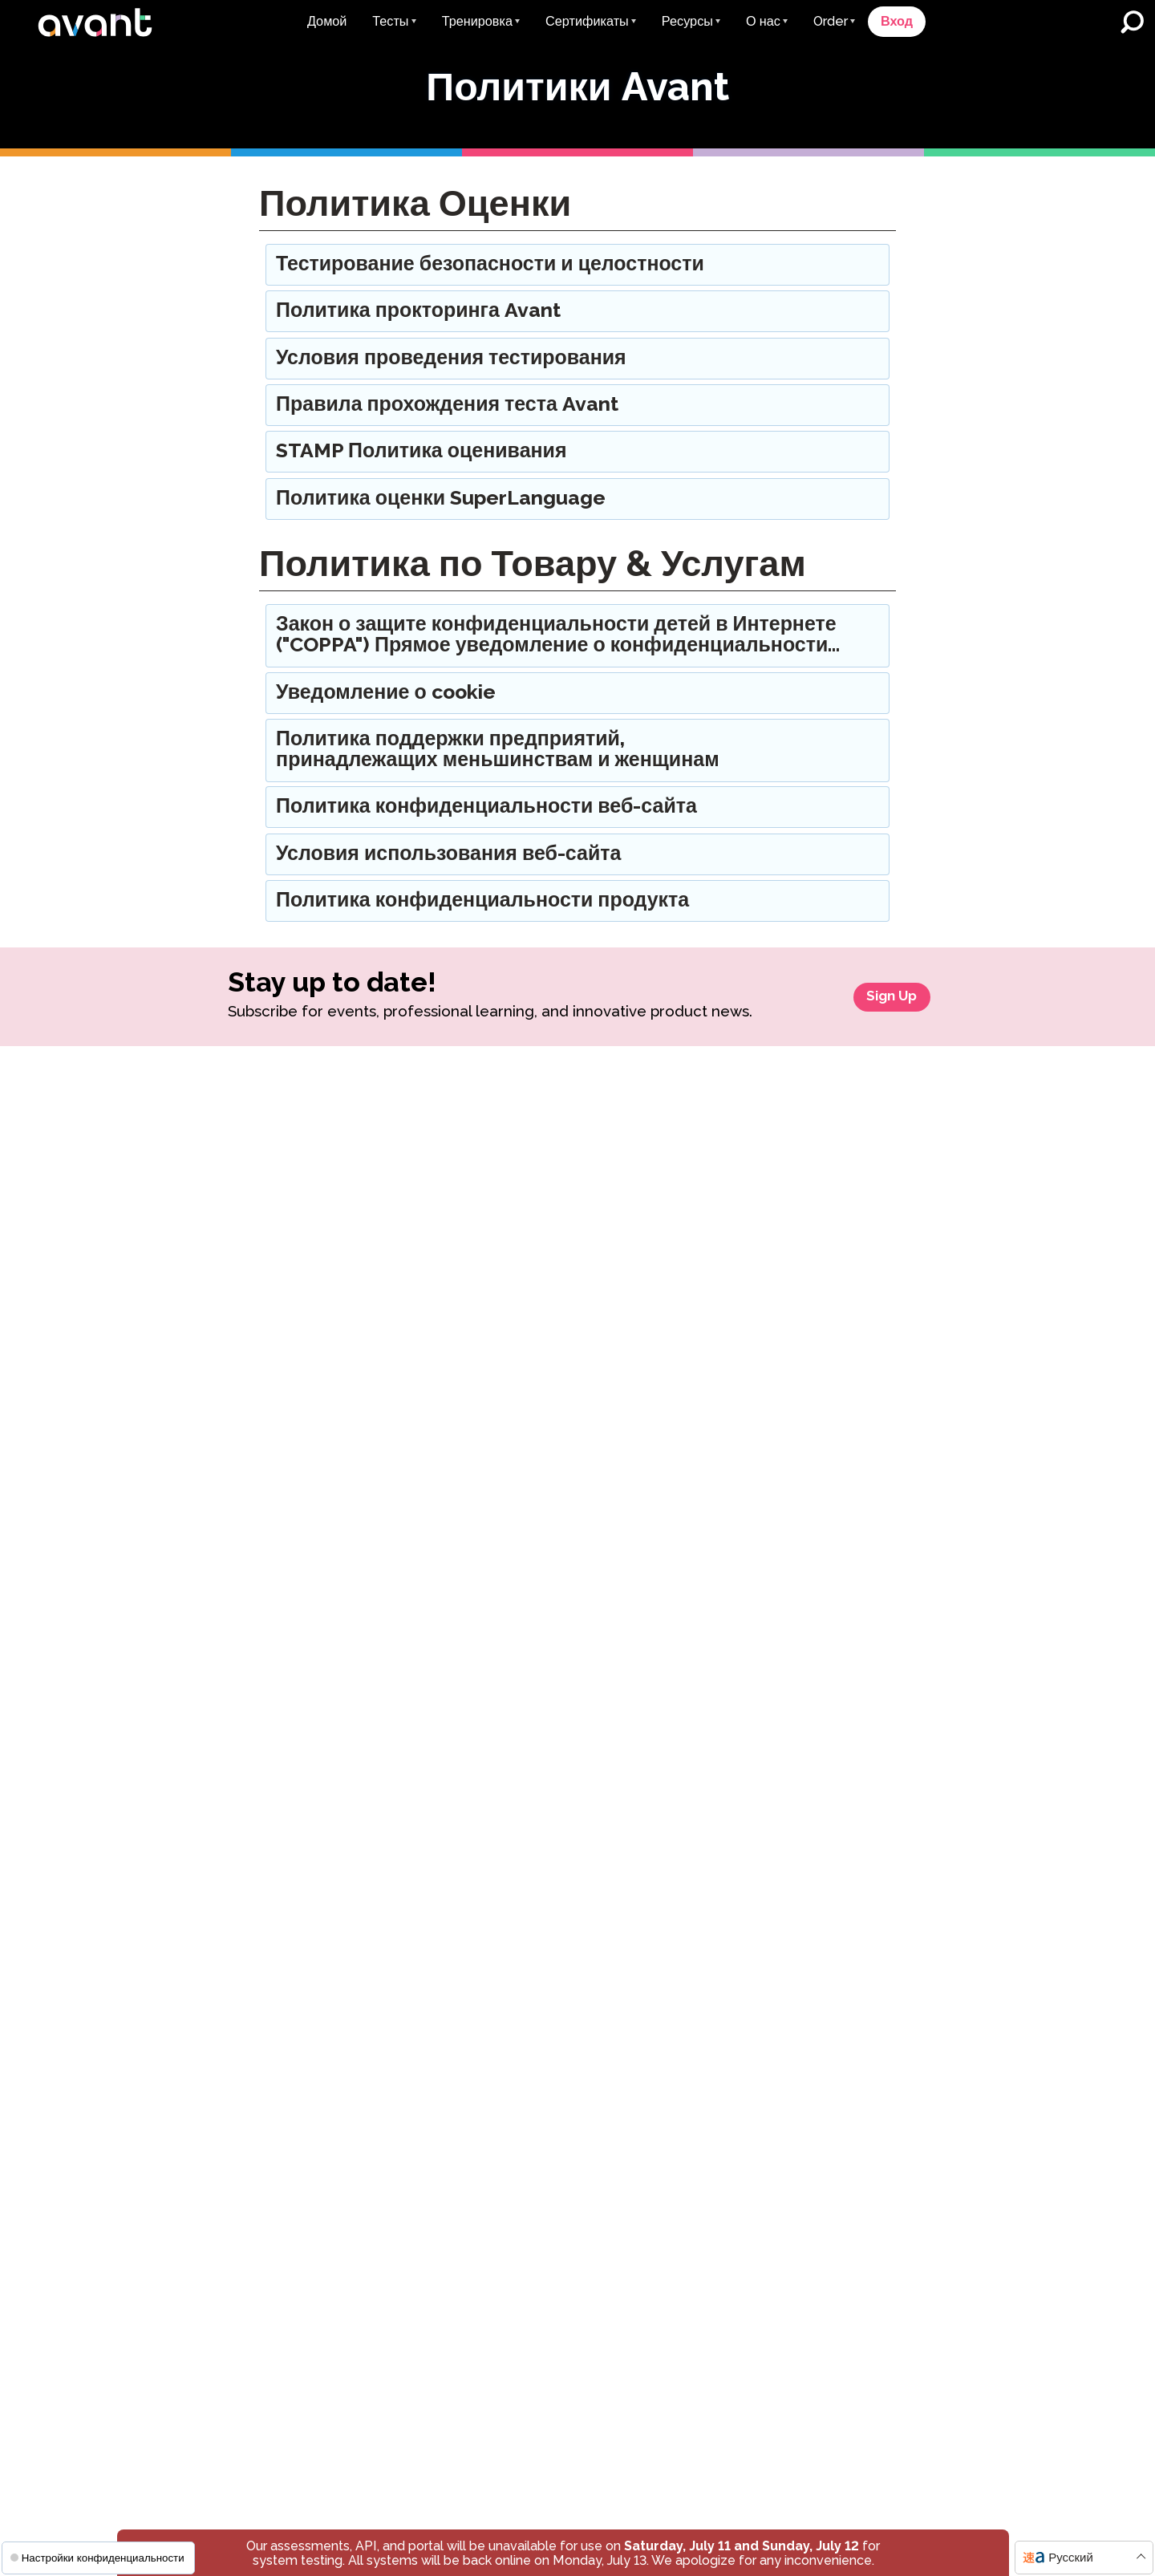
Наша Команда (868, 1167)
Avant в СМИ (637, 1199)
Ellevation (405, 1799)
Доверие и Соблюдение (893, 1293)
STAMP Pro (186, 1293)
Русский (1070, 2558)
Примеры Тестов (425, 1373)
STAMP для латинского (221, 1450)
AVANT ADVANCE (654, 1443)
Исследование (642, 1375)
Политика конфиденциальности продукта (663, 1922)
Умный (395, 1736)
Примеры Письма (427, 1436)
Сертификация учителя (444, 1305)
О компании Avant (877, 1136)
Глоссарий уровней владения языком (462, 1506)
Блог (613, 1136)
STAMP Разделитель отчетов (238, 1740)
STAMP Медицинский (215, 1355)
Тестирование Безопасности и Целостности (688, 1824)
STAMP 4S (184, 1167)
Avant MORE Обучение (668, 1475)
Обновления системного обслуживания (447, 1660)
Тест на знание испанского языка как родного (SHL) (229, 1551)
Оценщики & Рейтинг (885, 1261)
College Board (875, 1549)
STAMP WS (186, 1199)
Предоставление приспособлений (649, 1870)
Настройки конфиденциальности (97, 2558)
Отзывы (847, 1199)
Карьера (848, 1230)
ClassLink (404, 1768)
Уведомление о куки (896, 2457)
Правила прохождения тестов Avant (686, 1703)
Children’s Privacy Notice (673, 1969)
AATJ (847, 1581)
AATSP (853, 1455)
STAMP (174, 1136)
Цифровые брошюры (438, 1590)
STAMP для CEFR (205, 1261)
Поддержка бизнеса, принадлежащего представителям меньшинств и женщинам (685, 1762)
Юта (844, 1792)
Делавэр (856, 1697)
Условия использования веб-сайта (655, 2457)
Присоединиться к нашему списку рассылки (852, 2133)
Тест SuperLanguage (215, 1512)
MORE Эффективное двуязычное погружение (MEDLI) (670, 1520)
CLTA (848, 1518)
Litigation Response (659, 1276)
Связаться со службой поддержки (539, 2240)
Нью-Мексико (872, 1728)
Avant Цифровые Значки (448, 1182)
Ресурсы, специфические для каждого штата (462, 1552)
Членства (851, 1620)
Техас (848, 1760)
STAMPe (178, 1230)
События (402, 1622)
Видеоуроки (411, 1468)
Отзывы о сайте (870, 1324)
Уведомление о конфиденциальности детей (749, 2497)
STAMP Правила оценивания (686, 1664)
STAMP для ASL (201, 1386)
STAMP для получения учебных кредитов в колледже (464, 1144)
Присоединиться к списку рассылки (674, 1237)
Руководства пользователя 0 (460, 1404)
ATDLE (853, 1487)
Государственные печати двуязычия (448, 1221)
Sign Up (882, 1010)
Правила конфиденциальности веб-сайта (678, 1618)
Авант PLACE (192, 1481)
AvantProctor (191, 1672)
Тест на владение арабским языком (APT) (233, 1597)
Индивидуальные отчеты (672, 1344)
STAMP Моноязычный (218, 1324)
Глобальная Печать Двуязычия (433, 1266)
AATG (849, 1423)
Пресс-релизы (642, 1167)
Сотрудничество (871, 1392)
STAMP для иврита (208, 1419)
